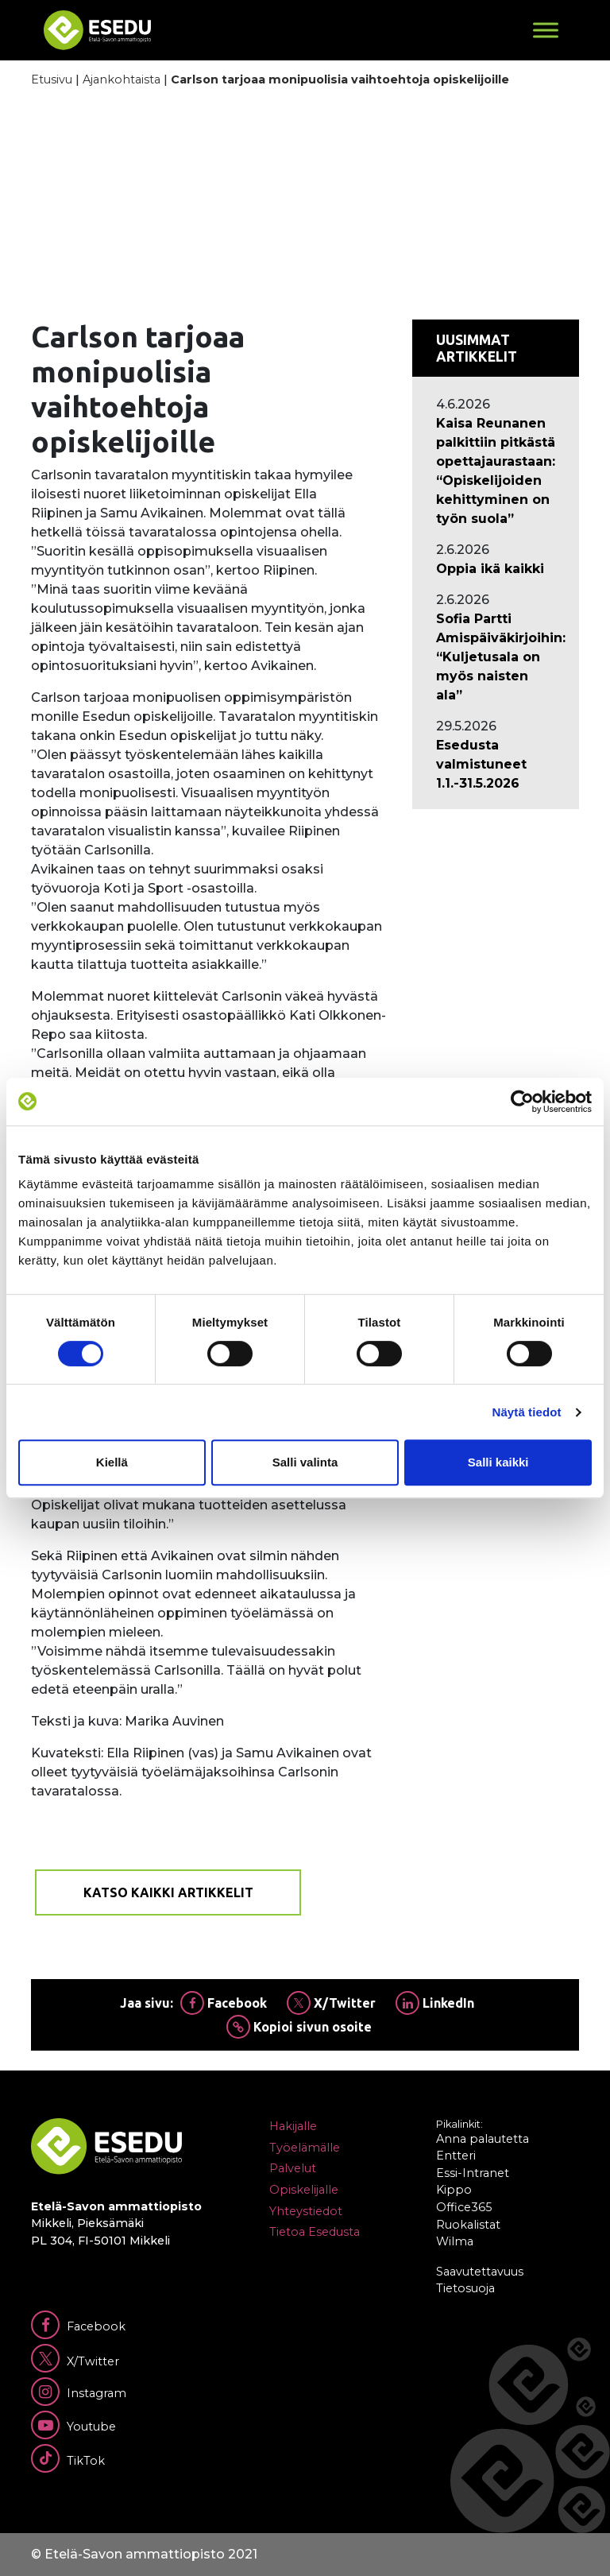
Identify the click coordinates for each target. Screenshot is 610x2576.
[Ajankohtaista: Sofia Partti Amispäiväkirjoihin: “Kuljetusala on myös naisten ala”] (495, 657)
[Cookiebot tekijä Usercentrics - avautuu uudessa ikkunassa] (522, 1102)
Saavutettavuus (479, 2271)
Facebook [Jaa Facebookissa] (223, 2003)
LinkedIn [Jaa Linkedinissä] (435, 2003)
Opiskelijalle (303, 2190)
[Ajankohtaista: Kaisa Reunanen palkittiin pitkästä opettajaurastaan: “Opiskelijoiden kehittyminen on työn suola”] (495, 471)
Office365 (464, 2207)
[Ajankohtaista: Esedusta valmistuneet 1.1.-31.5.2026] (495, 764)
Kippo (454, 2190)
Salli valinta (305, 1462)
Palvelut (292, 2168)
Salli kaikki (498, 1462)
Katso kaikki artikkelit (168, 1892)
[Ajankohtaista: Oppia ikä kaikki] (495, 569)
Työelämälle (304, 2147)
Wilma (454, 2241)
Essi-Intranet (472, 2173)
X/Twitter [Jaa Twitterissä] (331, 2003)
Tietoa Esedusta (314, 2232)
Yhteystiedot (305, 2211)
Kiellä (112, 1462)
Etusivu (51, 79)
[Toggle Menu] (545, 29)
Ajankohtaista (121, 79)
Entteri (456, 2155)
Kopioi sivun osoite (299, 2027)
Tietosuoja (465, 2288)
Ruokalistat (468, 2225)
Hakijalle (293, 2126)
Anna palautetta (482, 2139)
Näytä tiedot (527, 1412)
